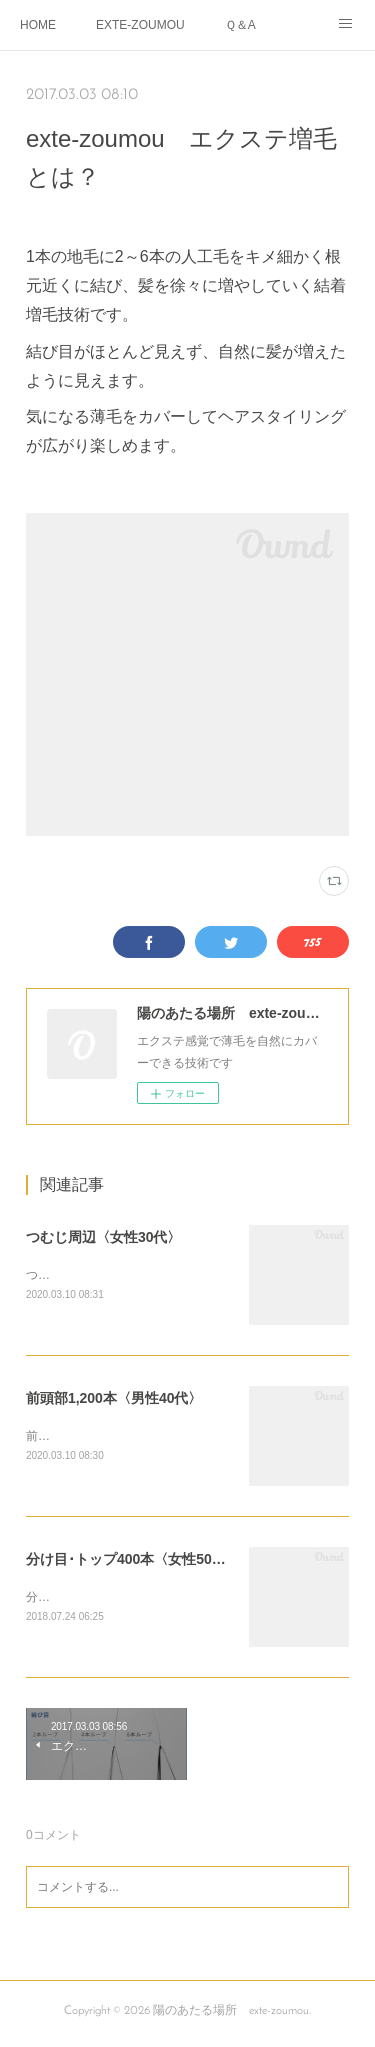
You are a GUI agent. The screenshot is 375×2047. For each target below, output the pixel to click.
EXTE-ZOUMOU (140, 25)
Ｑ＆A (240, 25)
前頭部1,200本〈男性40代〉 (114, 1399)
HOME (38, 25)
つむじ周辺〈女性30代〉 (104, 1237)
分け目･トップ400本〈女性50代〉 (133, 1561)
